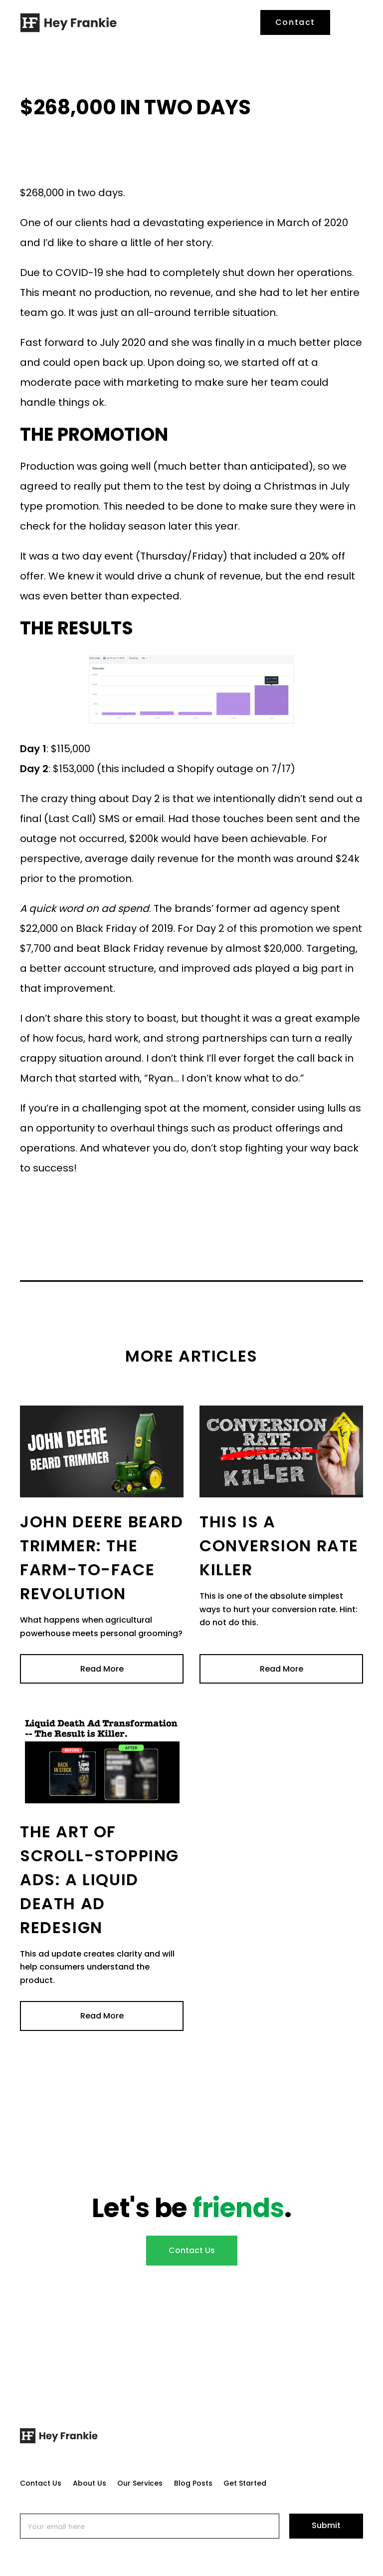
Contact (295, 22)
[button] (351, 22)
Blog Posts (193, 2483)
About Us (89, 2483)
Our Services (140, 2483)
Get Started (244, 2483)
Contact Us (192, 2250)
